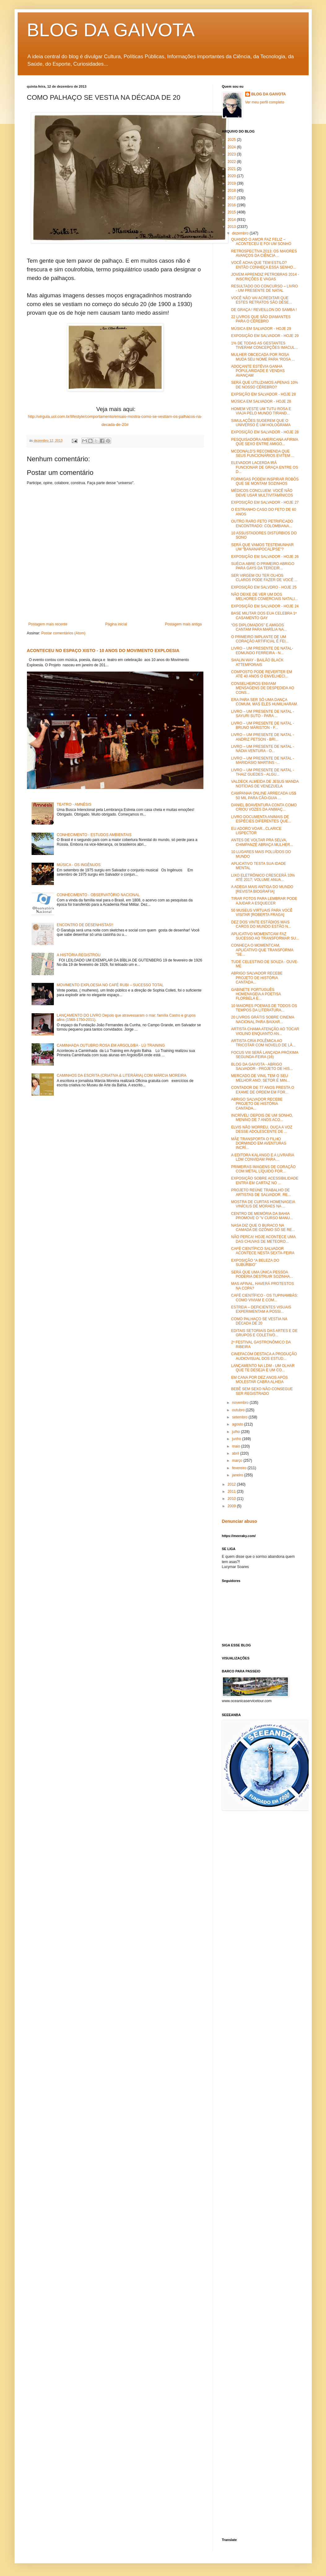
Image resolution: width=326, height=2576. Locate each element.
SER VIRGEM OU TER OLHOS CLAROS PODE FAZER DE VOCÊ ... (264, 577)
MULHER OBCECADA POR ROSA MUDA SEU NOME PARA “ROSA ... (262, 357)
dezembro (241, 233)
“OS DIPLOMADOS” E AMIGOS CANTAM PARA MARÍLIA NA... (259, 627)
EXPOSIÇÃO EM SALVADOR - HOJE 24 (264, 606)
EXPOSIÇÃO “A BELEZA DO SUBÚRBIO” (255, 1262)
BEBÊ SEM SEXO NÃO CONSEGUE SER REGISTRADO (262, 1391)
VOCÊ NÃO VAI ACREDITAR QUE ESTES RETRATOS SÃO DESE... (261, 300)
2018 (232, 190)
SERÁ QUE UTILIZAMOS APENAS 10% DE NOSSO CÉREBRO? (264, 384)
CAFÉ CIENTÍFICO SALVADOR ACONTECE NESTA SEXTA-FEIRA (262, 1250)
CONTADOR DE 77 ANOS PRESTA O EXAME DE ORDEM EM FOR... (262, 1089)
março (237, 1460)
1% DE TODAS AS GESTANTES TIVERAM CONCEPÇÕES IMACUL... (264, 345)
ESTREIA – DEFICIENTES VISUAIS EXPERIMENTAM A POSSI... (261, 1309)
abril (236, 1453)
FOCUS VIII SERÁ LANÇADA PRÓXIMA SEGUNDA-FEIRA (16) (264, 1054)
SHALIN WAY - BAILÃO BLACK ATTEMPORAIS (257, 662)
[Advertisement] (274, 1864)
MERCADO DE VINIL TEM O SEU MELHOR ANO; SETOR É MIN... (260, 1078)
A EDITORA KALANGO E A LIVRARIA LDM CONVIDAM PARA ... (262, 1157)
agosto (238, 1424)
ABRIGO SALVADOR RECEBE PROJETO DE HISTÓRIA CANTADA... (256, 977)
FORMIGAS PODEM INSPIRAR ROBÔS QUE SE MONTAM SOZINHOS (264, 481)
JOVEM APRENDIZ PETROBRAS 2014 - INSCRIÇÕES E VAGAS (265, 276)
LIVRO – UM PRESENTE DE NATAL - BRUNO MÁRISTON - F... (262, 725)
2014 (232, 219)
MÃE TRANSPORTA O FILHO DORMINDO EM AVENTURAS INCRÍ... (258, 1143)
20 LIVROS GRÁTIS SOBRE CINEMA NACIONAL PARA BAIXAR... (262, 1019)
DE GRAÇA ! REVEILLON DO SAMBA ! (264, 310)
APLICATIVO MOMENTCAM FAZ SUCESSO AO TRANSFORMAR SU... (265, 936)
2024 (232, 147)
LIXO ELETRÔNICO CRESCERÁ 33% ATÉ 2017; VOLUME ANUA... (263, 877)
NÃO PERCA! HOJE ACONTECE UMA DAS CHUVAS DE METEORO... (263, 1239)
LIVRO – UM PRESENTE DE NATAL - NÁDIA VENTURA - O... (262, 748)
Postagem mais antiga (183, 624)
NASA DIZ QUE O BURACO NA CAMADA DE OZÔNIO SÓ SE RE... (263, 1227)
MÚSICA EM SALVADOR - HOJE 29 (261, 328)
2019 (232, 183)
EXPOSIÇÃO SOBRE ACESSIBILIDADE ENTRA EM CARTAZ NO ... (264, 1180)
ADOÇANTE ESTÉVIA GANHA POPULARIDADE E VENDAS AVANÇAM (258, 371)
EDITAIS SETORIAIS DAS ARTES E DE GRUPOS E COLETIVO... (264, 1333)
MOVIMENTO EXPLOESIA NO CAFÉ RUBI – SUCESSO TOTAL (110, 985)
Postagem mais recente (47, 624)
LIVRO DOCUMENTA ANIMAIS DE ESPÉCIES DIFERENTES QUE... (261, 819)
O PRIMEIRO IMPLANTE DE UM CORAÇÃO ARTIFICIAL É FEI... (260, 639)
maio (236, 1446)
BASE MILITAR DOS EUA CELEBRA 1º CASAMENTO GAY (264, 615)
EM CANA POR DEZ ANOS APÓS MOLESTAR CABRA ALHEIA (259, 1379)
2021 (232, 169)
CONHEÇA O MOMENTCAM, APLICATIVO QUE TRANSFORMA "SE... (262, 950)
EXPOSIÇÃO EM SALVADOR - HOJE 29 (264, 336)
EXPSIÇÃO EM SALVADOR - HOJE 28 (263, 394)
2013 (232, 227)
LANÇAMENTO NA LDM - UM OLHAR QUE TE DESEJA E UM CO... (262, 1368)
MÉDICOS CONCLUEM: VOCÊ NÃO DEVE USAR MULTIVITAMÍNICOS (262, 492)
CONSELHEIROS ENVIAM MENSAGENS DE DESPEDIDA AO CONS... (262, 688)
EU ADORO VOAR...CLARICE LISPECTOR (256, 830)
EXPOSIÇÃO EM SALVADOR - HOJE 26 (264, 556)
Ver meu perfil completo (264, 102)
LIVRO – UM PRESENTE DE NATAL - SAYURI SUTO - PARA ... (262, 713)
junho (237, 1439)
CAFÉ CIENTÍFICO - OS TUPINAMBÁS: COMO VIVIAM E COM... (264, 1297)
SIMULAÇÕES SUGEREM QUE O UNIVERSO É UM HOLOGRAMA (260, 422)
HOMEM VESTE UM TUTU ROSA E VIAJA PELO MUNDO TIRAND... (261, 411)
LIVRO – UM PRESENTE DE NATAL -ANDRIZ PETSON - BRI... (262, 737)
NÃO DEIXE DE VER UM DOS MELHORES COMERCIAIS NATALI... (264, 596)
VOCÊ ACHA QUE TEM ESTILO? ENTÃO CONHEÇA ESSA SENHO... (263, 265)
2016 (232, 205)
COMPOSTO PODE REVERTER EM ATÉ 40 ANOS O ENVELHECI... (261, 674)
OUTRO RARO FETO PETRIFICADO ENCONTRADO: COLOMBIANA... (262, 523)
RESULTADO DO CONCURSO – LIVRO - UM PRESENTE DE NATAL (264, 288)
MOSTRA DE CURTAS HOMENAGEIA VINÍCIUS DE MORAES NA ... (263, 1204)
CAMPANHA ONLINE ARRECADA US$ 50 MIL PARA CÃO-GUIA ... (263, 795)
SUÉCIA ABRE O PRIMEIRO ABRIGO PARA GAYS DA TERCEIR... (262, 566)
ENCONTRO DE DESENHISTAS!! (85, 925)
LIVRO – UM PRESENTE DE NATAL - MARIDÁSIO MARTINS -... (262, 760)
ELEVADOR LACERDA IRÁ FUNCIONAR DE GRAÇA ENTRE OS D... (264, 467)
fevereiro (239, 1468)
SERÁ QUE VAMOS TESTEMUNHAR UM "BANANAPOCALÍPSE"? (262, 547)
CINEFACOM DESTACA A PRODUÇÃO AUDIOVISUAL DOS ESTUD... (264, 1356)
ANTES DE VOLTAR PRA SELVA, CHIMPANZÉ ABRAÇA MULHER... (262, 842)
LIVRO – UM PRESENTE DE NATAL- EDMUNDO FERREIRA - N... (262, 650)
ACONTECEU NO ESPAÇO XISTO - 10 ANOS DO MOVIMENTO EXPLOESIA (103, 650)
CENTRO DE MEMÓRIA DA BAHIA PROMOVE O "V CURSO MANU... (262, 1215)
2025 (232, 140)
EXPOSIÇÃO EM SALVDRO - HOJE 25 (263, 587)
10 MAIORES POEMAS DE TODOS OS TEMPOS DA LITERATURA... (264, 1008)
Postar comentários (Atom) (63, 633)
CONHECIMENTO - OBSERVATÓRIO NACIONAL (98, 895)
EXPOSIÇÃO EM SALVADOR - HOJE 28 (264, 432)
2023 (232, 154)
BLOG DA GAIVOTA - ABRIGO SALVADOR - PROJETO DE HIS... (262, 1066)
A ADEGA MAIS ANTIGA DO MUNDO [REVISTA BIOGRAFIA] (262, 889)
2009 (232, 1506)
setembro (240, 1417)
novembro (241, 1402)
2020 (232, 176)
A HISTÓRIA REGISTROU (78, 955)
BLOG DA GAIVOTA (111, 30)
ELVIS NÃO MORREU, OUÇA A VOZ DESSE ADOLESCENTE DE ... (261, 1129)
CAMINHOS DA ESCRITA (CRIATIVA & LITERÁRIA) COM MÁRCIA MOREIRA (121, 1075)
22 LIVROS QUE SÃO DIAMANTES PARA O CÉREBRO (260, 319)
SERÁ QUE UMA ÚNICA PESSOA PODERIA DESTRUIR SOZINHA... (262, 1274)
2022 (232, 162)
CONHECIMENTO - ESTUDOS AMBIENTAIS (94, 835)
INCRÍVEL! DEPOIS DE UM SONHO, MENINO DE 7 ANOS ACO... (262, 1117)
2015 (232, 212)
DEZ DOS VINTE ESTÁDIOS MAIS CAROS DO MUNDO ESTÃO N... (261, 924)
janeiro (238, 1475)
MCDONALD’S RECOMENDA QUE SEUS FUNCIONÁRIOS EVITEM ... (262, 453)
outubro (239, 1410)
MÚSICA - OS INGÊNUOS (78, 865)
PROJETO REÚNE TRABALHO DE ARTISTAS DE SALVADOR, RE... (261, 1192)
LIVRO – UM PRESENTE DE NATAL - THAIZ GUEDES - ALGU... (262, 772)
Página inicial (116, 624)
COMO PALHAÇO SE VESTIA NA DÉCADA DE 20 (259, 1321)
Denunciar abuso (239, 1521)
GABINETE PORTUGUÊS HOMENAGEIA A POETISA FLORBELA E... (255, 994)
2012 (232, 1484)
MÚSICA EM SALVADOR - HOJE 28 (261, 401)
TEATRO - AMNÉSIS (74, 804)
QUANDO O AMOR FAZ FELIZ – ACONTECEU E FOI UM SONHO (261, 241)
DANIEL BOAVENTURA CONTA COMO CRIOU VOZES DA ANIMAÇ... (264, 807)
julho (236, 1432)
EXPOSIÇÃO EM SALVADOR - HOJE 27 (264, 502)
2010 (232, 1498)
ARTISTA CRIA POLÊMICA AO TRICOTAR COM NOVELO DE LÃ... (263, 1043)
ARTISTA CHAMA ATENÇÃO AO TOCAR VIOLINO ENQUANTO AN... (265, 1031)
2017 (232, 198)
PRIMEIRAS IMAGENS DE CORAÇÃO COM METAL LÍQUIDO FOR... (263, 1169)
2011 (232, 1491)
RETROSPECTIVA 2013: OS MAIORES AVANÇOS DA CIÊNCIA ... (264, 253)
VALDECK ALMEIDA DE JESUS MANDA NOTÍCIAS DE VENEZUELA (264, 783)
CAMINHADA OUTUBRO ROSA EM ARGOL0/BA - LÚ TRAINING (111, 1045)
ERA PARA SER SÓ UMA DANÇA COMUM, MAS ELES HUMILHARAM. (264, 702)
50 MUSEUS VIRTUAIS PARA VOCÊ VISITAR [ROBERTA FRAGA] (261, 912)
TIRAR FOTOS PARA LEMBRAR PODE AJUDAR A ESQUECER (264, 900)
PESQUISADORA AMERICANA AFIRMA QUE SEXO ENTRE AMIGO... (264, 441)
